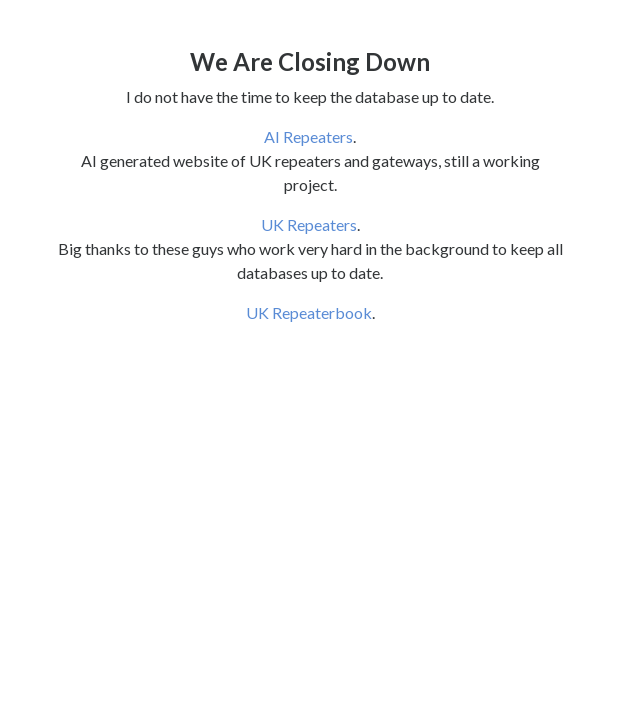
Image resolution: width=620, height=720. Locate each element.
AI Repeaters (308, 136)
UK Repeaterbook (309, 312)
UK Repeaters (309, 224)
